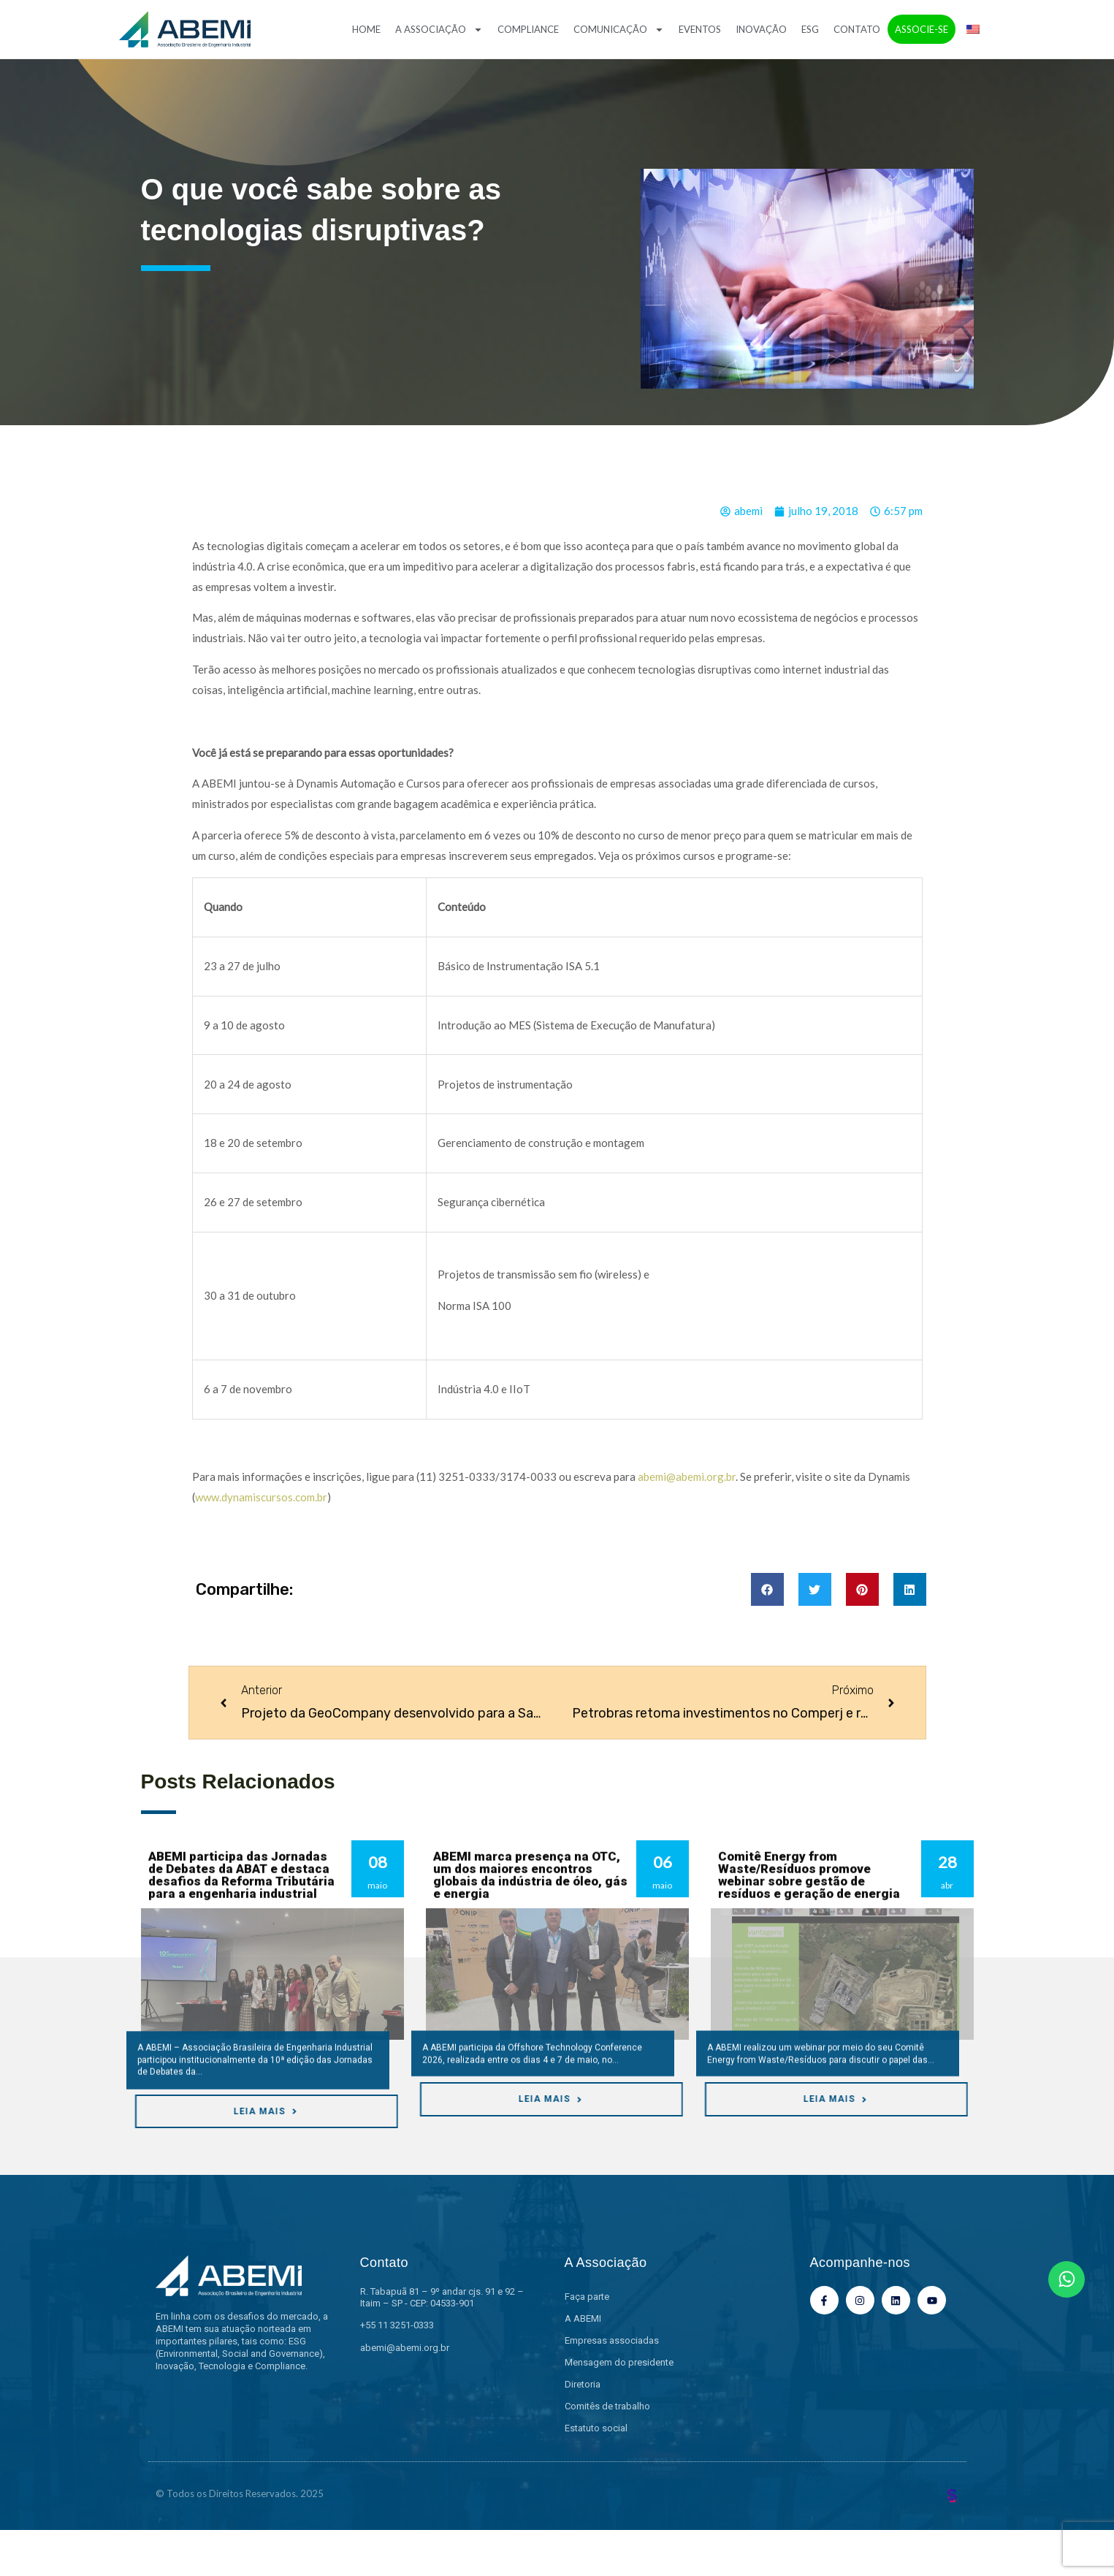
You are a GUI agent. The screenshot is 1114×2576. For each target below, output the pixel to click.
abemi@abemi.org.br (687, 1476)
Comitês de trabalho (607, 2406)
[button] (767, 1589)
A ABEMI (583, 2318)
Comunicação (618, 30)
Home (366, 29)
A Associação (439, 30)
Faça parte (587, 2296)
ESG (810, 29)
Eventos (700, 29)
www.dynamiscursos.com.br (261, 1497)
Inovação (761, 29)
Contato (856, 29)
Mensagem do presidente (619, 2362)
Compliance (528, 29)
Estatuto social (596, 2428)
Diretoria (582, 2384)
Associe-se (921, 29)
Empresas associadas (612, 2340)
